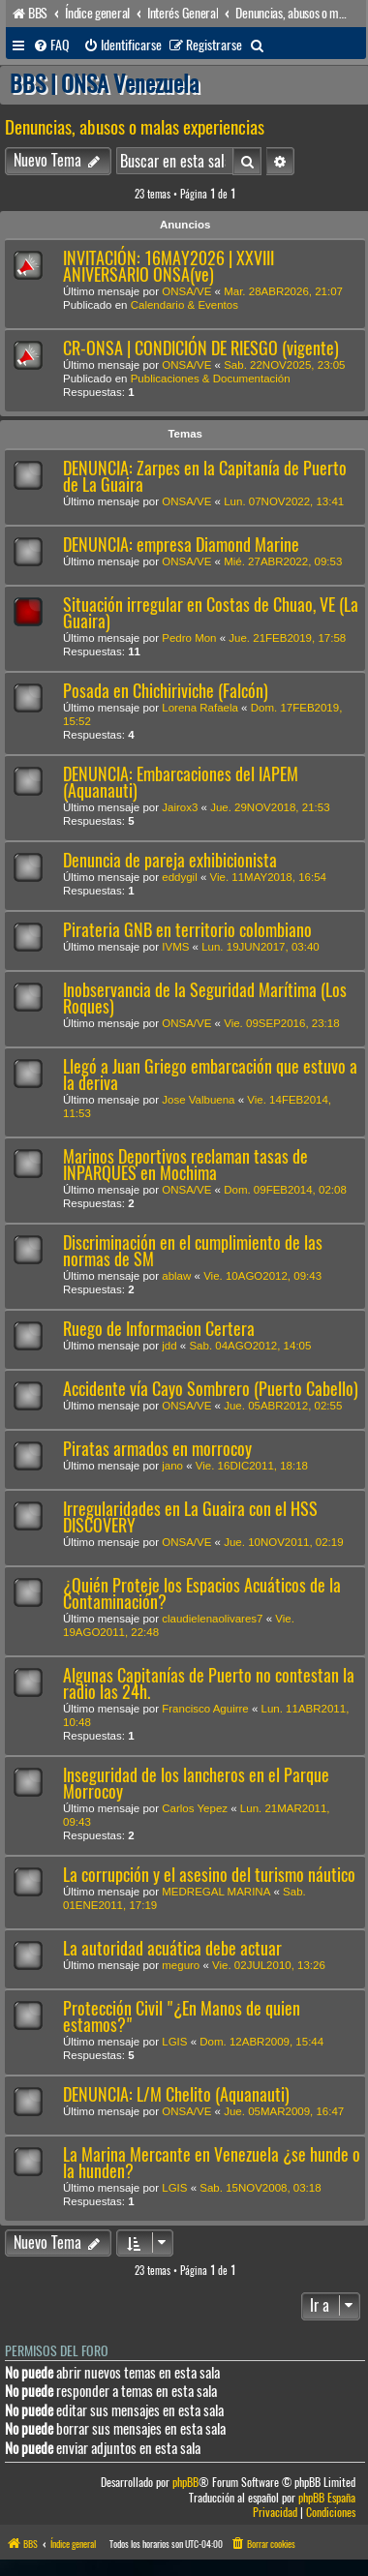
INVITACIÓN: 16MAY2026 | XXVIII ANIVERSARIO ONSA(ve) (168, 266)
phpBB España (326, 2498)
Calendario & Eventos (184, 305)
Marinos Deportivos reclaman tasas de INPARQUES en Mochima (185, 1164)
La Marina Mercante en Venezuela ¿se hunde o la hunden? (211, 2162)
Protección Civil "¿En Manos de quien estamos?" (181, 2016)
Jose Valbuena (198, 1100)
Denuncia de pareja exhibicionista (170, 860)
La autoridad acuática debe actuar (172, 1948)
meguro (180, 1965)
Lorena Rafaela (200, 707)
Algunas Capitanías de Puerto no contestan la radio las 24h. (208, 1683)
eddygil (179, 877)
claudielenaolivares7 (212, 1618)
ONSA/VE (186, 291)
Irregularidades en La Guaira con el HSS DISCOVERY (190, 1517)
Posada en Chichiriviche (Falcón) (165, 691)
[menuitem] (51, 45)
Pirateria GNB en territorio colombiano (187, 930)
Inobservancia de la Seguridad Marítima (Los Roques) (205, 998)
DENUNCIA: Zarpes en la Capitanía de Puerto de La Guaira (205, 476)
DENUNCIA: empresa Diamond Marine (181, 544)
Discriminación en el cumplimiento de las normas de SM (192, 1250)
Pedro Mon (189, 638)
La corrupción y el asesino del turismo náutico (209, 1875)
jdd (169, 1345)
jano (172, 1465)
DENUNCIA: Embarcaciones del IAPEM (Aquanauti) (180, 782)
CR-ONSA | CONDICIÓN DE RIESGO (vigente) (201, 348)
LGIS (174, 2041)
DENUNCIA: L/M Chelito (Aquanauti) (176, 2094)
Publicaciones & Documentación (211, 378)
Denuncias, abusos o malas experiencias (134, 127)
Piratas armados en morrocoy (157, 1449)
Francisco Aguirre (205, 1708)
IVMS (175, 947)
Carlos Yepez (195, 1808)
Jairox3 (180, 807)
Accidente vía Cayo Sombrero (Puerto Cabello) (210, 1389)
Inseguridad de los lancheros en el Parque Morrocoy (196, 1783)
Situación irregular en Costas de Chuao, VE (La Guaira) (210, 612)
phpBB (185, 2482)
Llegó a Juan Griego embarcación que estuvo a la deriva (210, 1074)
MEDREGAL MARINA (216, 1891)
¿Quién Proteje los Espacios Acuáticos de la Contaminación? (202, 1593)
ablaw (176, 1276)
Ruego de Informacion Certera (159, 1329)
